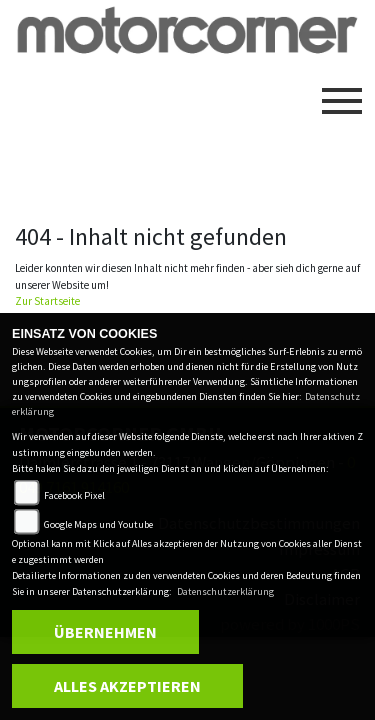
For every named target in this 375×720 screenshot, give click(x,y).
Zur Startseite (47, 301)
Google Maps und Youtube (98, 524)
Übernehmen (105, 632)
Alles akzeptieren (127, 686)
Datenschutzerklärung (225, 591)
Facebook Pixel (74, 495)
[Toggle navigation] (342, 93)
